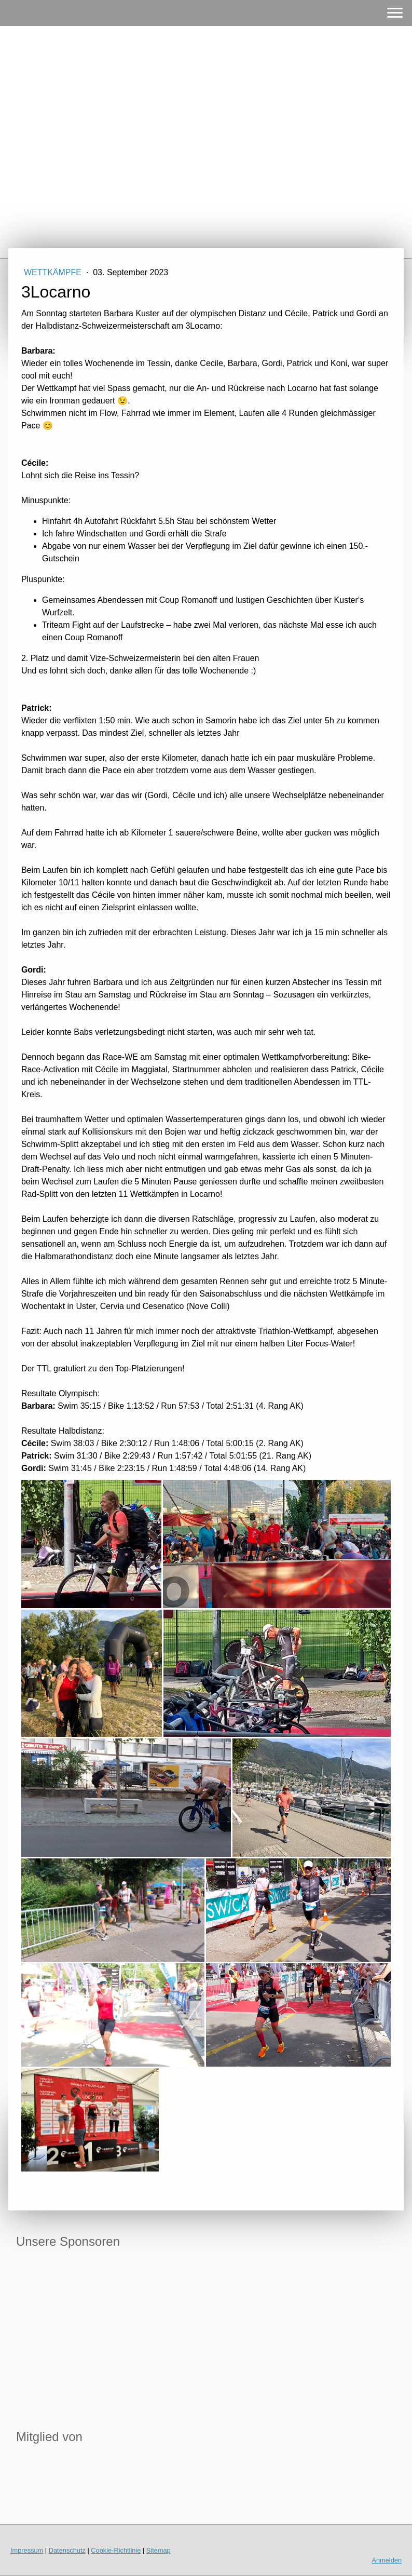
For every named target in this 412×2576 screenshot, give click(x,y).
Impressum (26, 2550)
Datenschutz (67, 2550)
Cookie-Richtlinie (116, 2550)
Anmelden (387, 2560)
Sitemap (158, 2550)
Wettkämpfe (54, 272)
